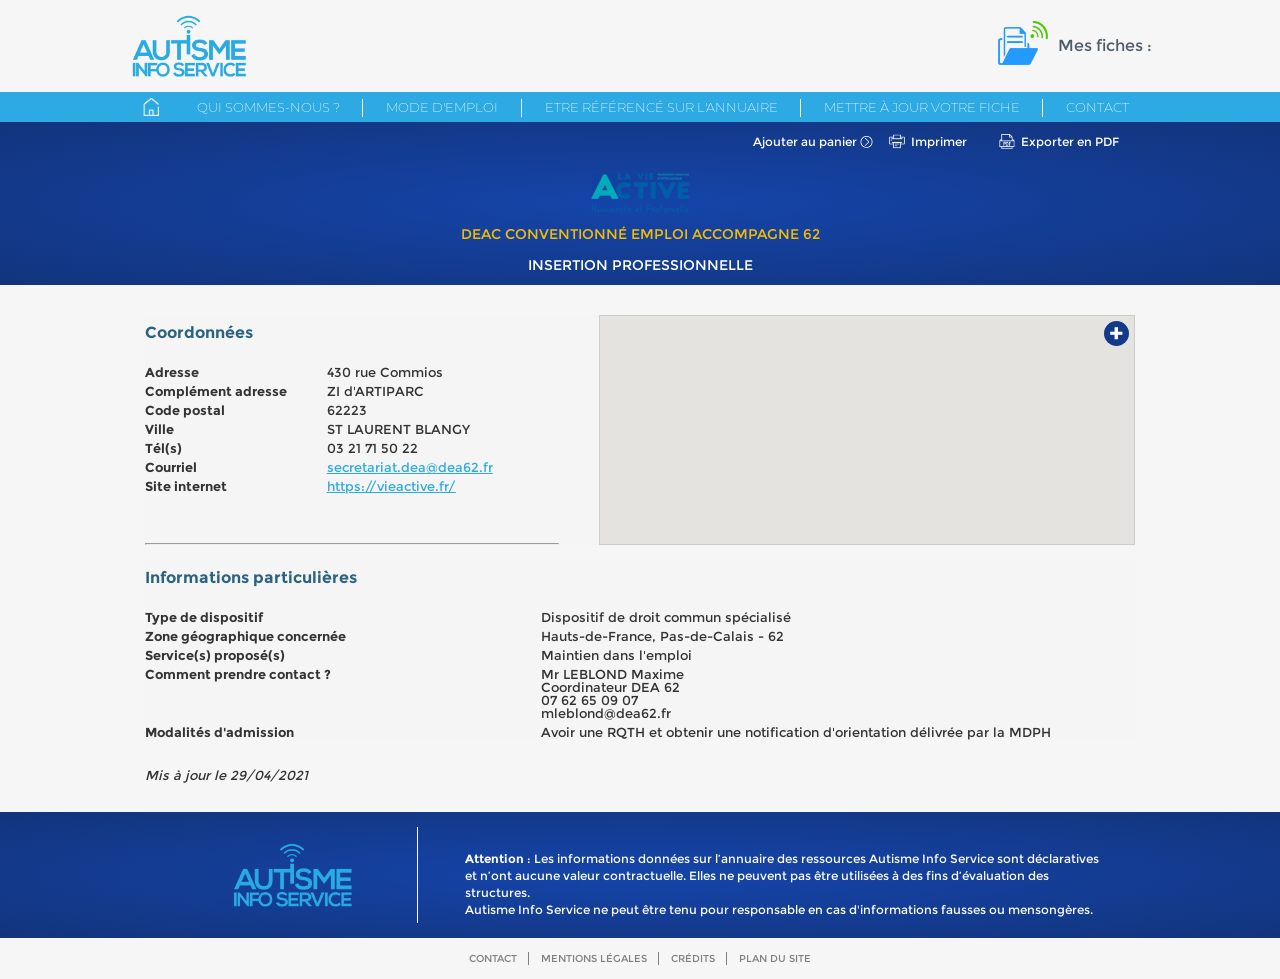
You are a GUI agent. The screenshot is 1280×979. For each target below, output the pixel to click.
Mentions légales (594, 958)
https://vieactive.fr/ (391, 486)
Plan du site (775, 958)
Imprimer (939, 141)
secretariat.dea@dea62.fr (410, 467)
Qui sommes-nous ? (268, 107)
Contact (1097, 107)
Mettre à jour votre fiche (922, 107)
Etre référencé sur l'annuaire (661, 107)
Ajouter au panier (805, 141)
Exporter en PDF (1070, 141)
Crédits (693, 958)
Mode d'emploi (442, 107)
